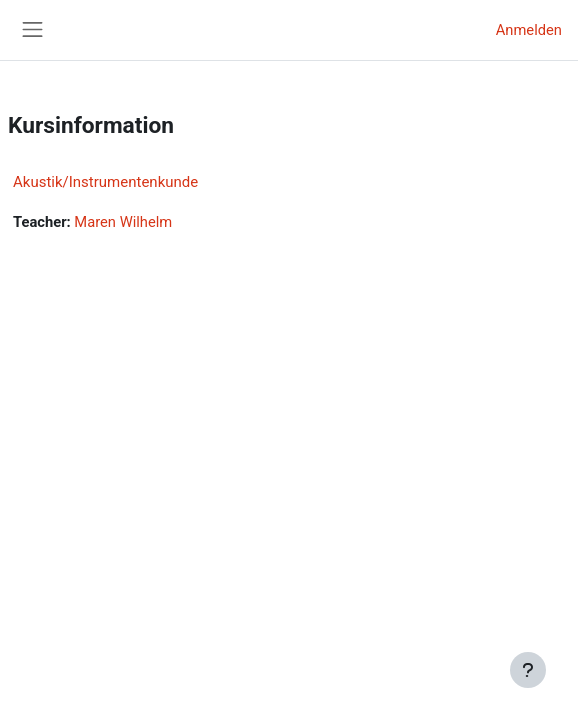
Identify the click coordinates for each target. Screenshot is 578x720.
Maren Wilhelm (123, 222)
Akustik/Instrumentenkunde (105, 182)
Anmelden (529, 30)
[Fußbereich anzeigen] (528, 670)
